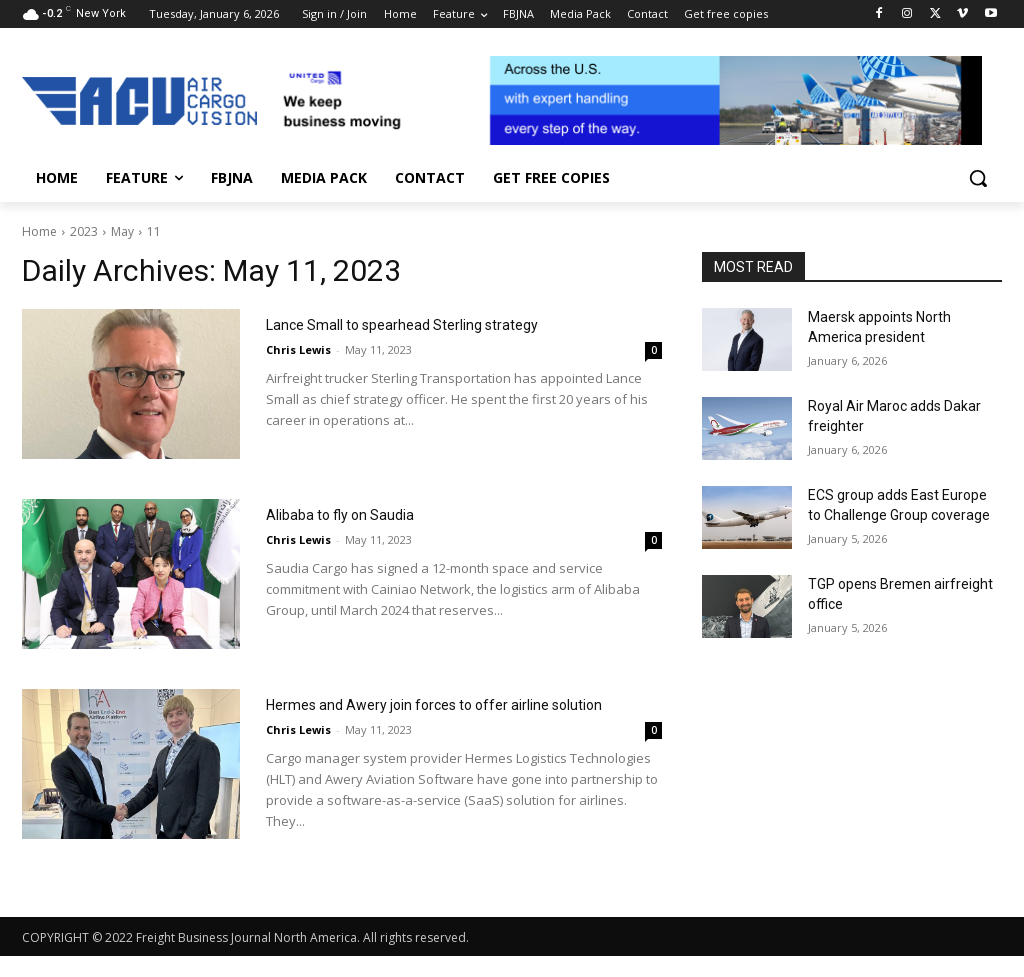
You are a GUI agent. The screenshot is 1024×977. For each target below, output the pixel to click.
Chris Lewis (298, 377)
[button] (978, 178)
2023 (84, 231)
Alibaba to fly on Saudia (382, 512)
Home (39, 231)
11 (154, 231)
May (122, 231)
